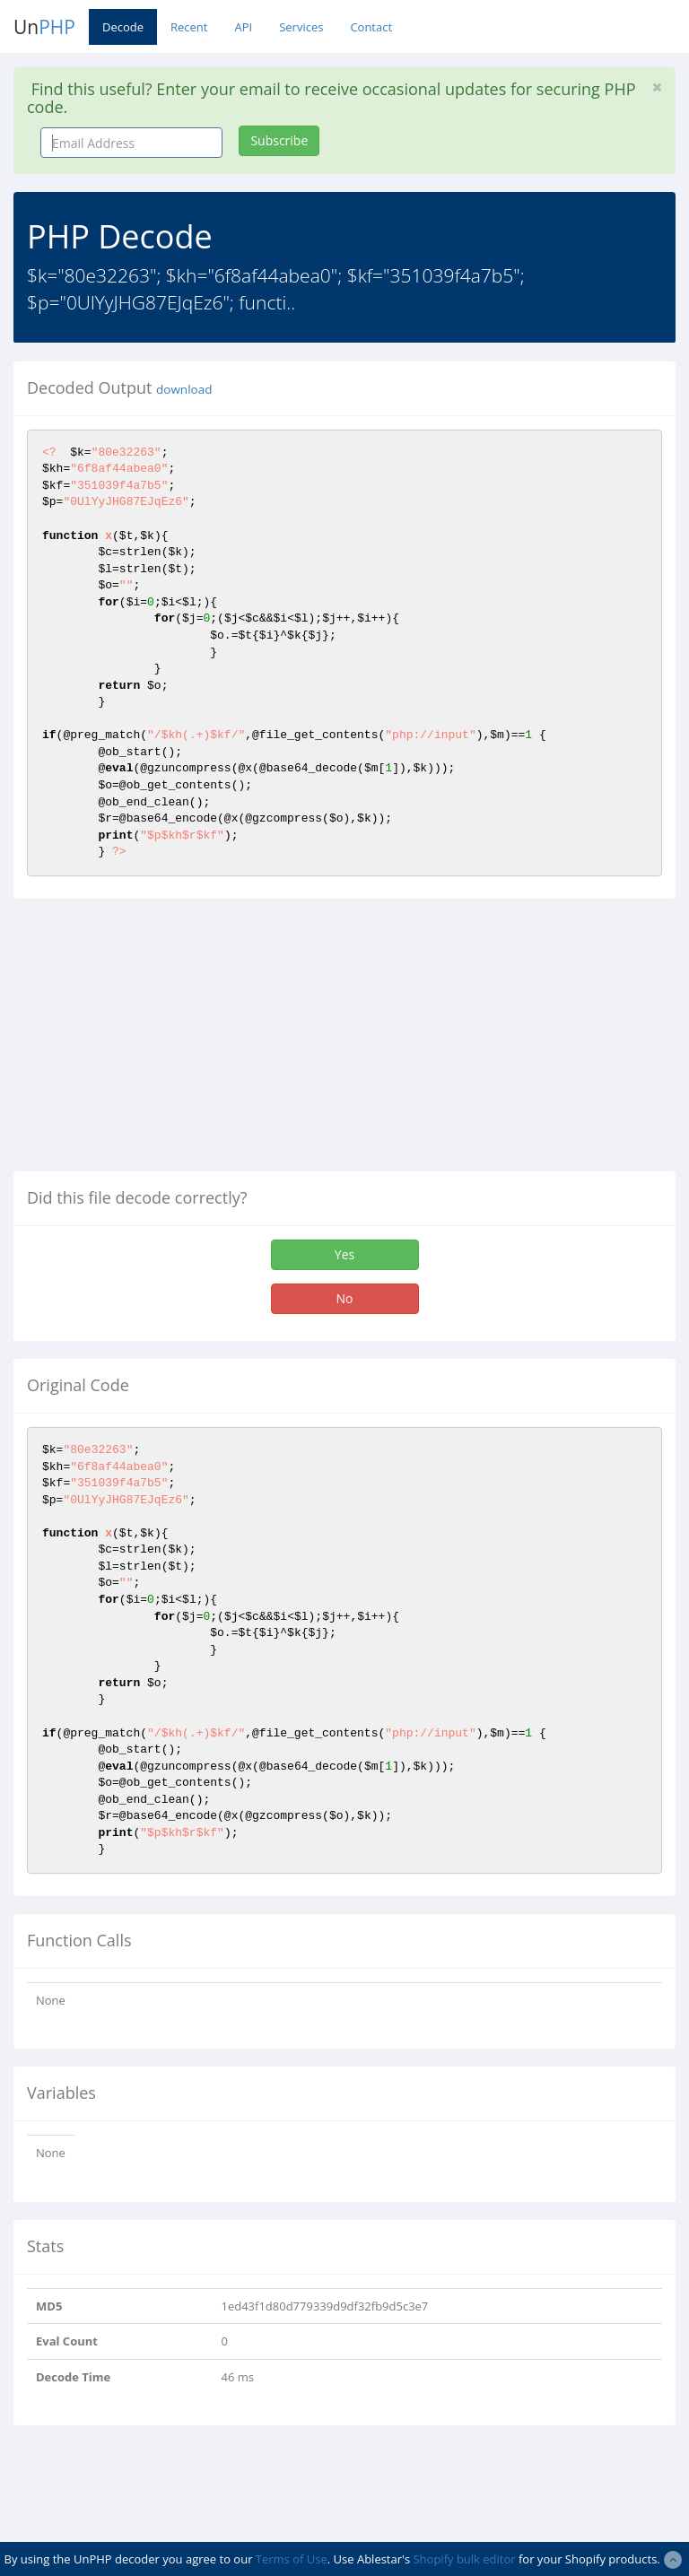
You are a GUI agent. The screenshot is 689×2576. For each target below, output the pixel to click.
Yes (344, 1254)
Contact (371, 27)
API (243, 27)
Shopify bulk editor (464, 2559)
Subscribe (279, 140)
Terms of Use (291, 2559)
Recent (188, 27)
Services (301, 27)
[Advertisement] (164, 1042)
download (184, 389)
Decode (123, 27)
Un (44, 26)
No (344, 1298)
